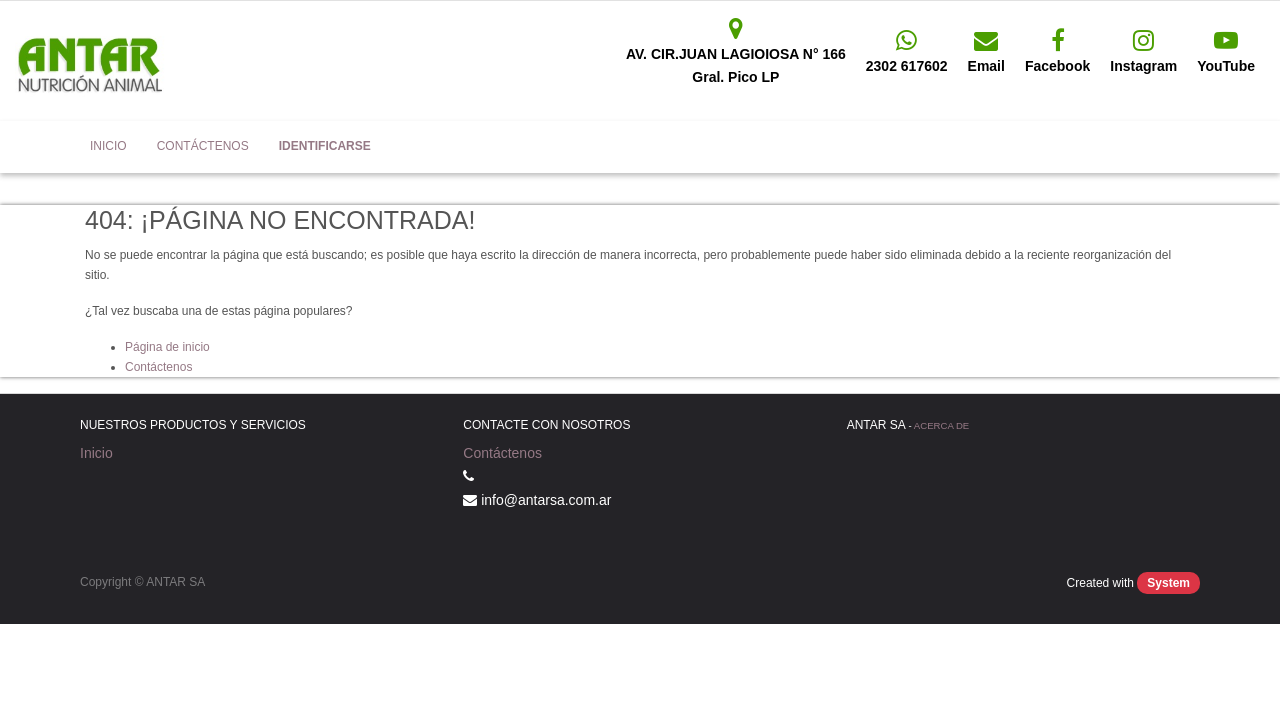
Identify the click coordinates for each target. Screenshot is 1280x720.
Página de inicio (167, 347)
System (1168, 583)
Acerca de (941, 425)
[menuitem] (108, 147)
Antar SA (45, 146)
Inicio (96, 453)
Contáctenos (158, 367)
